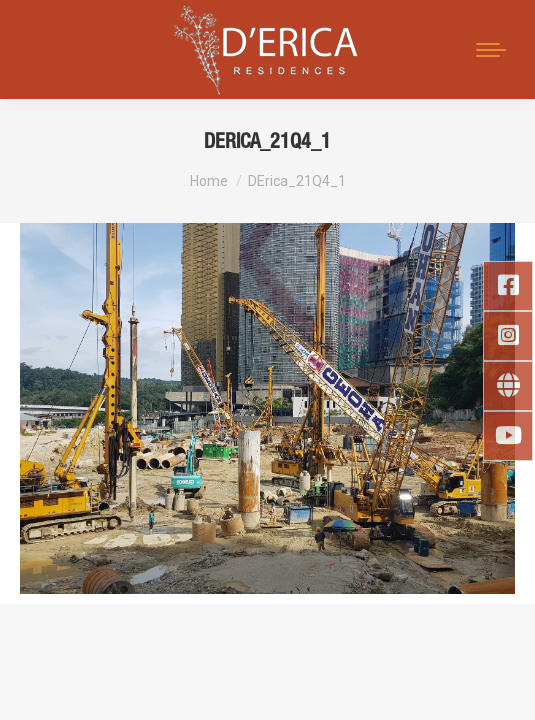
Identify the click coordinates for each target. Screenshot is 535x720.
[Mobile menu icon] (491, 50)
